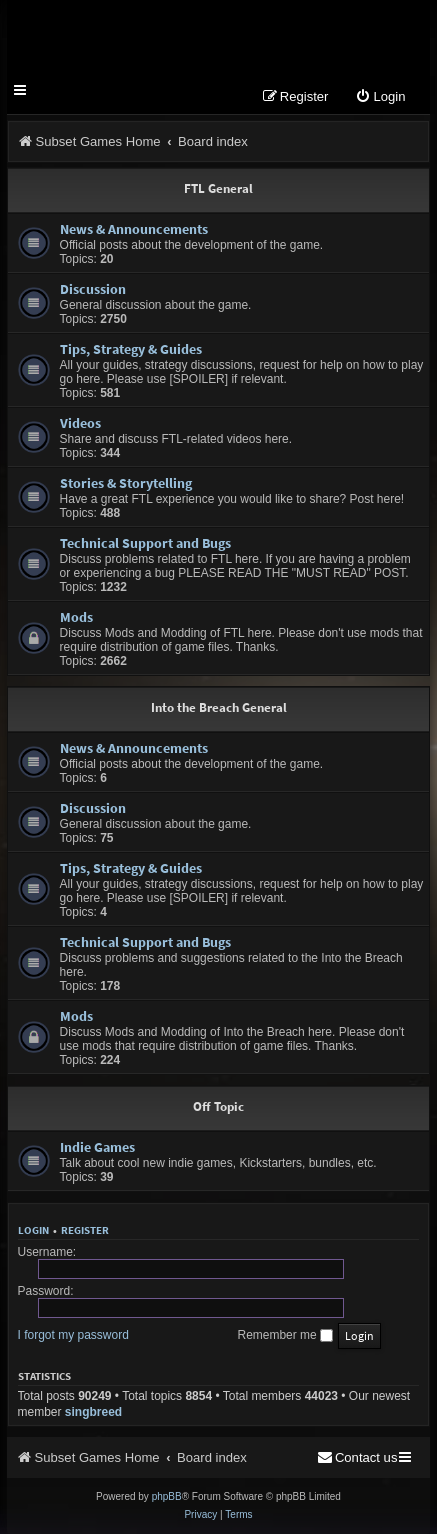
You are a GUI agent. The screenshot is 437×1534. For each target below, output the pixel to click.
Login (33, 1230)
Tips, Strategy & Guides (131, 349)
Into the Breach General (219, 707)
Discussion (93, 289)
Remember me (285, 1335)
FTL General (218, 188)
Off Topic (218, 1106)
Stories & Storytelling (126, 483)
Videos (80, 423)
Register (85, 1230)
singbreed (93, 1412)
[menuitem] (380, 97)
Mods (76, 617)
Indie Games (97, 1147)
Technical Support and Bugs (145, 543)
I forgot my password (73, 1335)
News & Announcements (134, 229)
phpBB (167, 1496)
